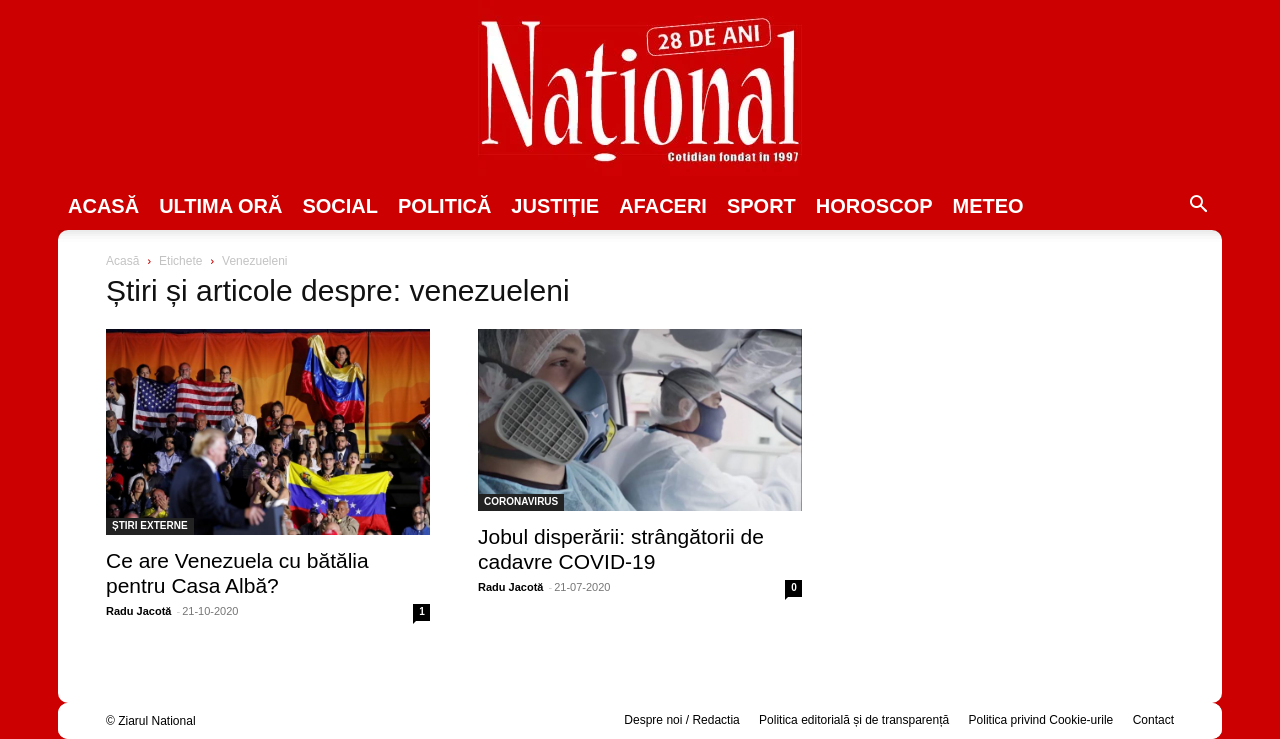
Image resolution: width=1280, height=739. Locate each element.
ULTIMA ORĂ (220, 206)
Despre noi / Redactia (681, 720)
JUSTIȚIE (555, 206)
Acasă (103, 206)
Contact (1153, 720)
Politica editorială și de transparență (854, 720)
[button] (1198, 207)
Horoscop (874, 206)
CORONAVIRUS (521, 501)
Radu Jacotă (138, 611)
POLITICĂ (444, 206)
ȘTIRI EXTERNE (150, 525)
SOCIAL (340, 206)
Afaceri (663, 206)
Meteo (988, 206)
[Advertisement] (1012, 406)
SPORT (761, 206)
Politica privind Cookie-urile (1041, 720)
